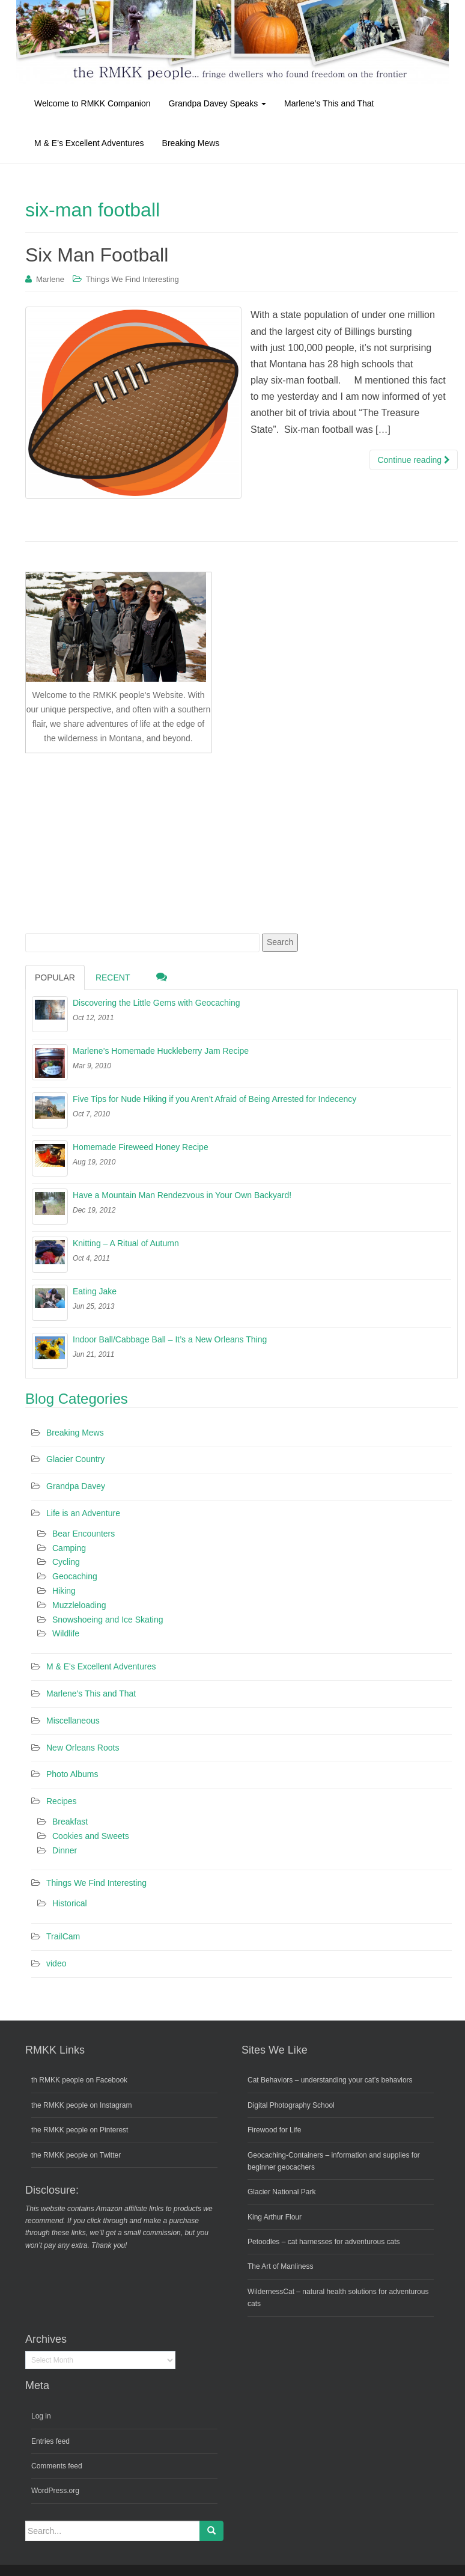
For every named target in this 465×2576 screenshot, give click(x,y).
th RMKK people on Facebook (79, 2080)
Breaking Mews (191, 143)
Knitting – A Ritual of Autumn (126, 1243)
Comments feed (56, 2466)
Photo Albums (72, 1774)
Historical (69, 1903)
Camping (69, 1548)
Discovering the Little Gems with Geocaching (156, 1003)
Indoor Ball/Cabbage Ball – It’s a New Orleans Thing (170, 1339)
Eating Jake (95, 1291)
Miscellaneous (73, 1720)
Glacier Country (75, 1459)
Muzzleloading (79, 1605)
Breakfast (70, 1821)
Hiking (64, 1590)
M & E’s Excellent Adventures (89, 143)
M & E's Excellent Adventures (101, 1666)
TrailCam (63, 1936)
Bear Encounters (83, 1533)
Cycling (66, 1562)
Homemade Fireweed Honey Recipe (140, 1147)
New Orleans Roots (82, 1747)
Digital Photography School (291, 2105)
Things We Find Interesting (132, 279)
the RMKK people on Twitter (76, 2155)
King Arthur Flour (275, 2217)
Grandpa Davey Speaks (217, 103)
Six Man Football (96, 255)
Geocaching (74, 1576)
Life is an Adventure (83, 1513)
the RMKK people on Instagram (81, 2105)
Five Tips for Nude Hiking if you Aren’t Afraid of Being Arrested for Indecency (214, 1099)
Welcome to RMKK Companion (92, 103)
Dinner (64, 1850)
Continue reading (413, 460)
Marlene (50, 279)
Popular (55, 977)
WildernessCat (271, 2291)
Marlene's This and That (91, 1693)
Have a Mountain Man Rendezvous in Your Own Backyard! (182, 1195)
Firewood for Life (274, 2130)
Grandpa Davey (75, 1486)
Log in (41, 2416)
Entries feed (50, 2441)
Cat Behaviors (270, 2080)
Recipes (61, 1801)
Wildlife (65, 1633)
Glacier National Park (281, 2192)
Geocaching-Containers (285, 2155)
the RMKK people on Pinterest (79, 2130)
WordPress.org (55, 2490)
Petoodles (263, 2242)
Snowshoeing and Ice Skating (107, 1619)
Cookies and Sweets (90, 1836)
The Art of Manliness (280, 2266)
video (56, 1963)
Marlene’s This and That (329, 103)
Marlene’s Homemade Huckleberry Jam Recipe (161, 1051)
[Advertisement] (115, 841)
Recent (113, 977)
